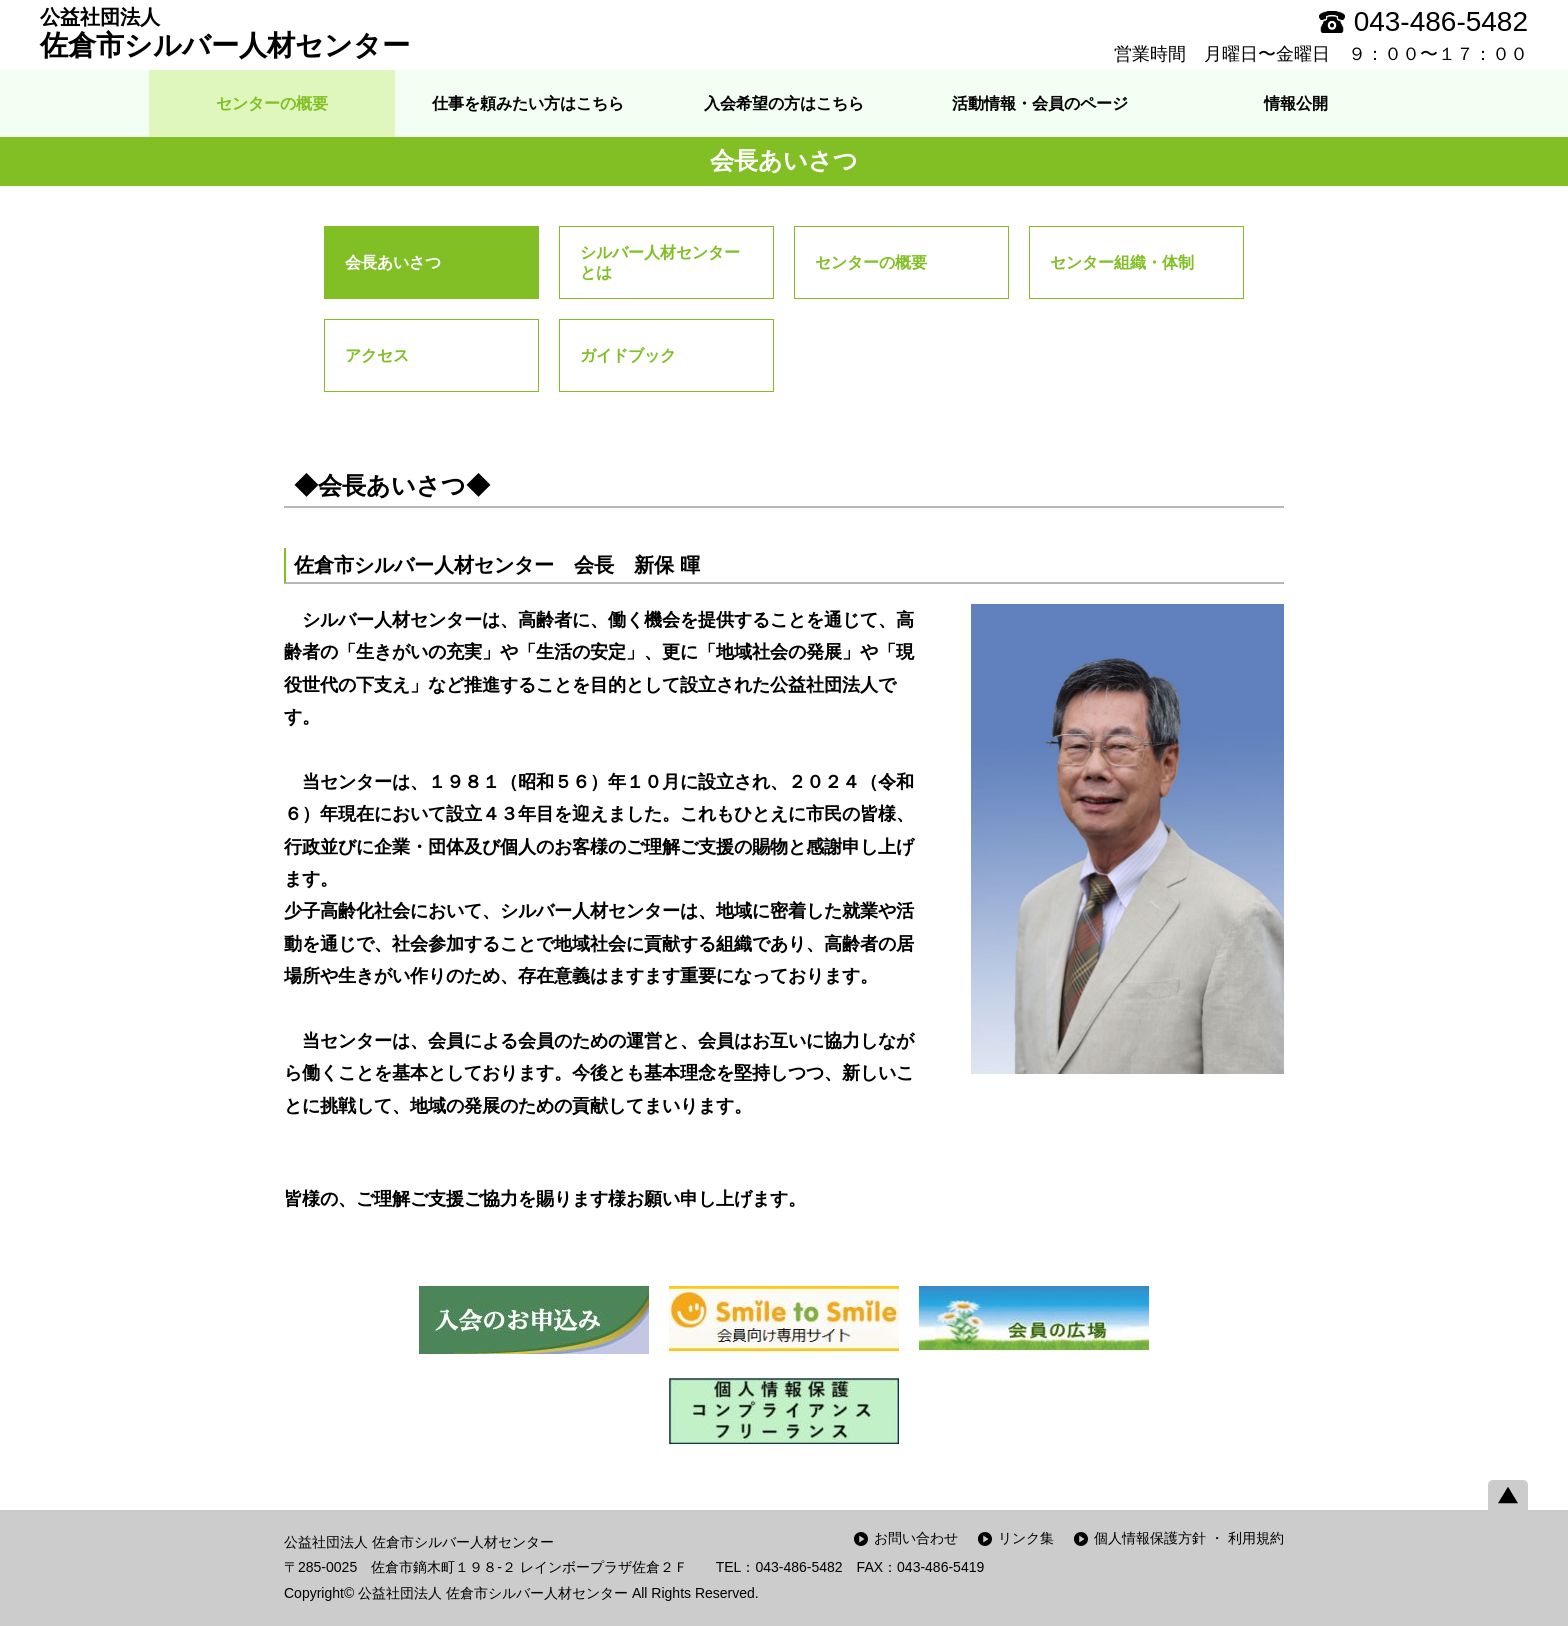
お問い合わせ (916, 1538)
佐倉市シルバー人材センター (225, 33)
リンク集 (1026, 1538)
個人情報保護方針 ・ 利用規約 (1189, 1538)
